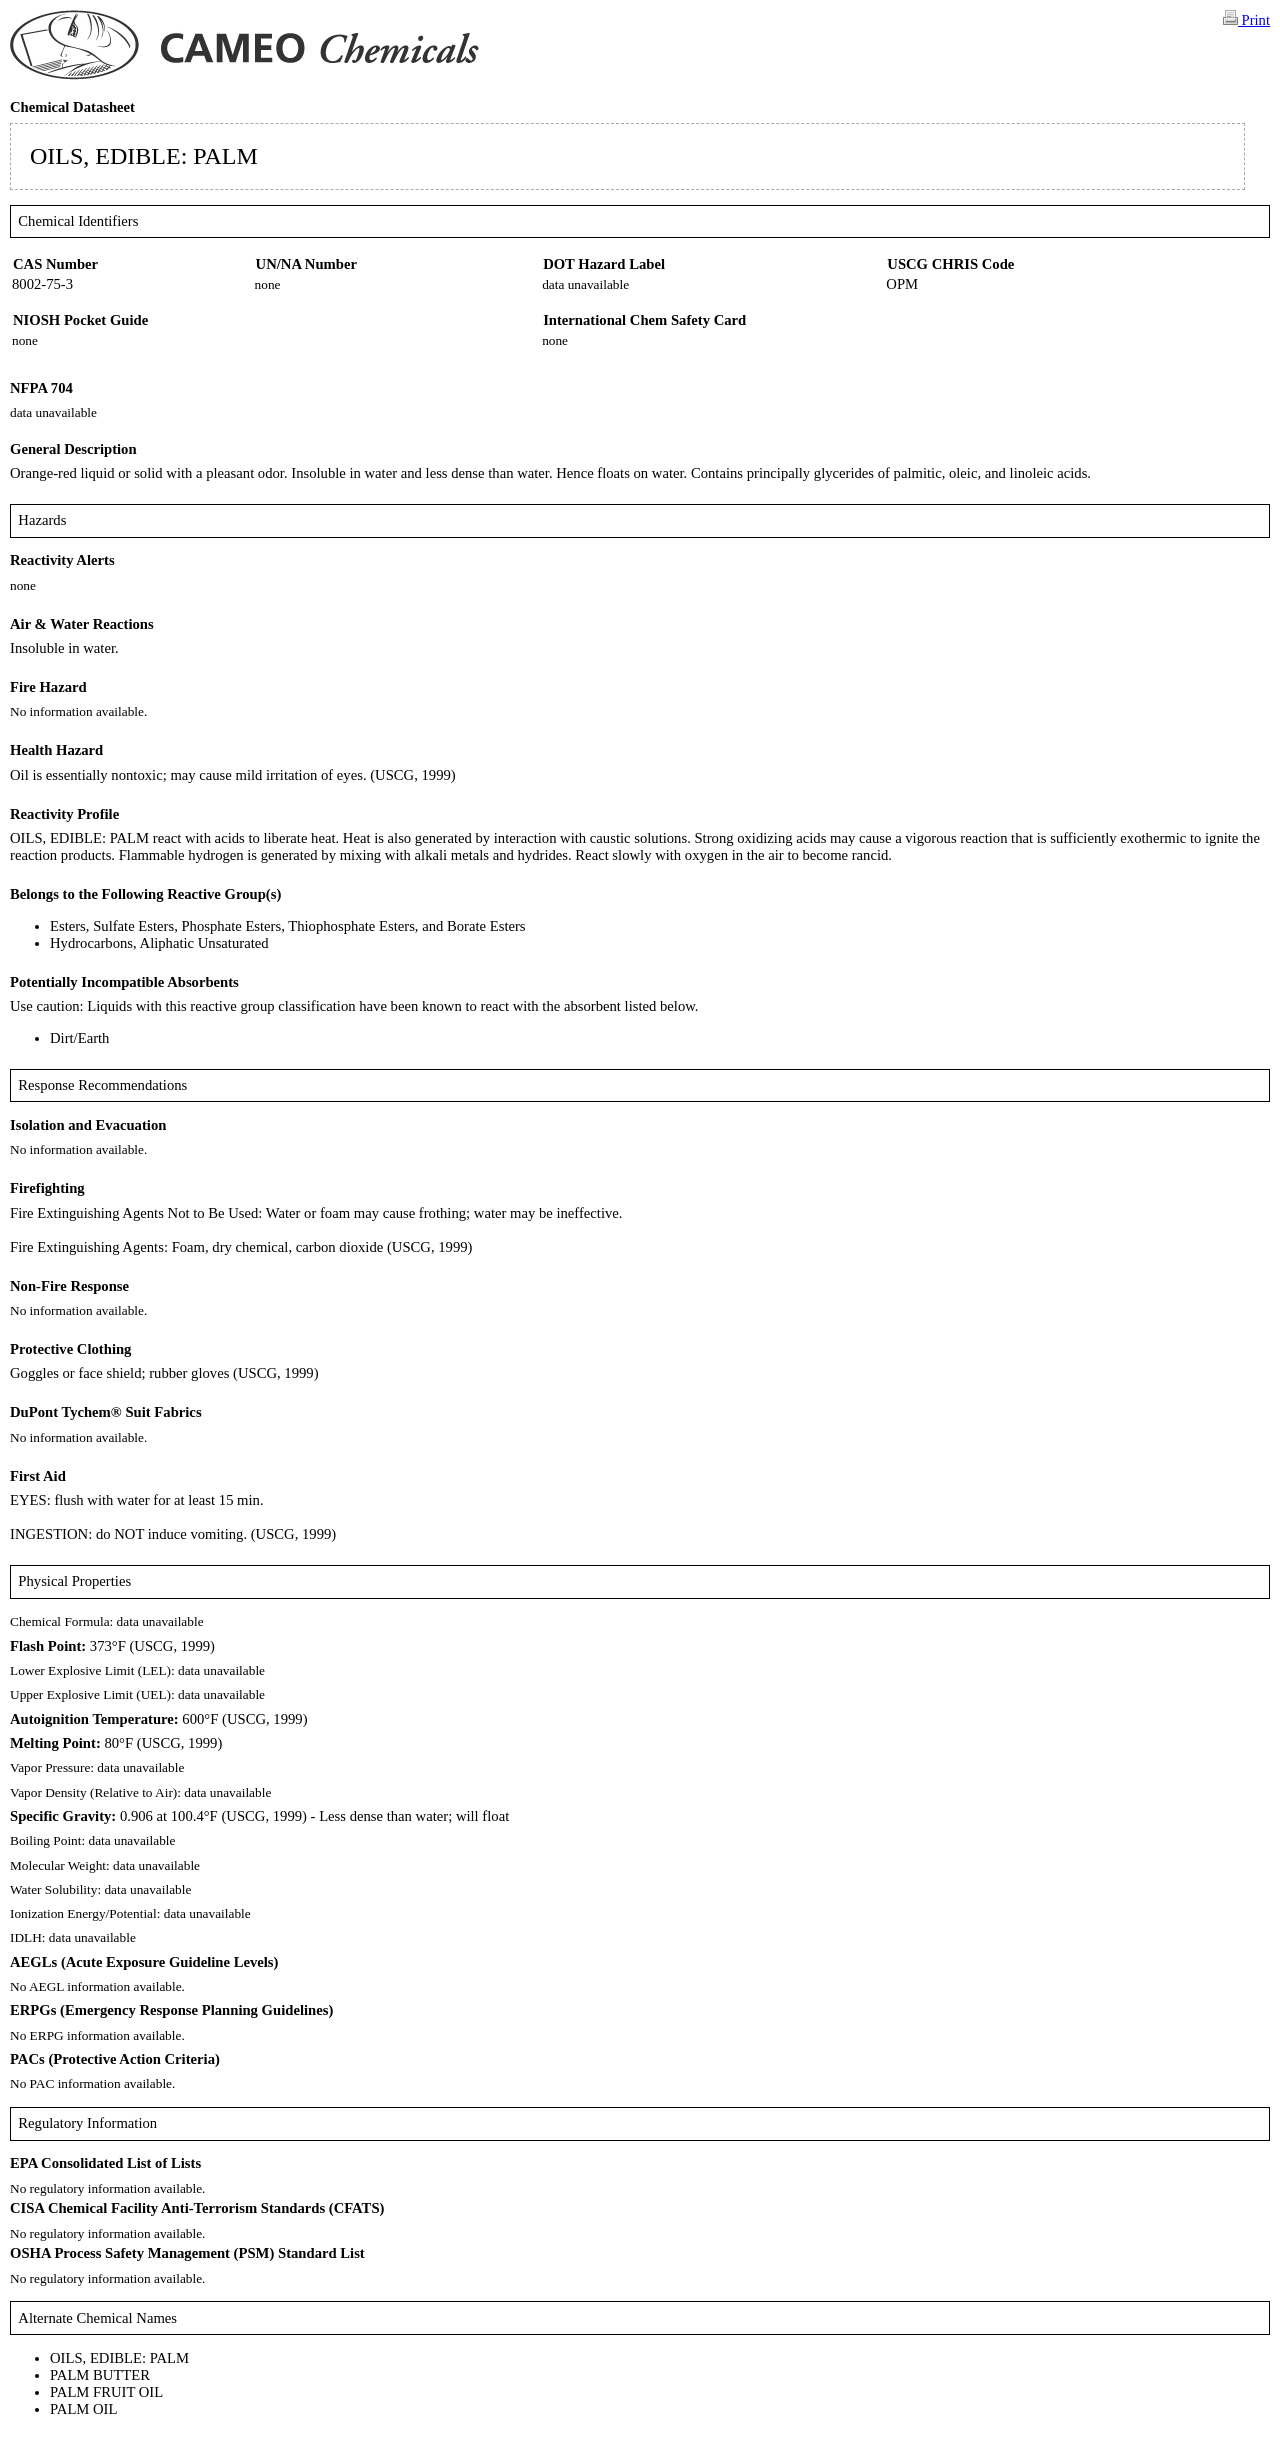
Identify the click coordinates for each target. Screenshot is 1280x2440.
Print (1246, 19)
